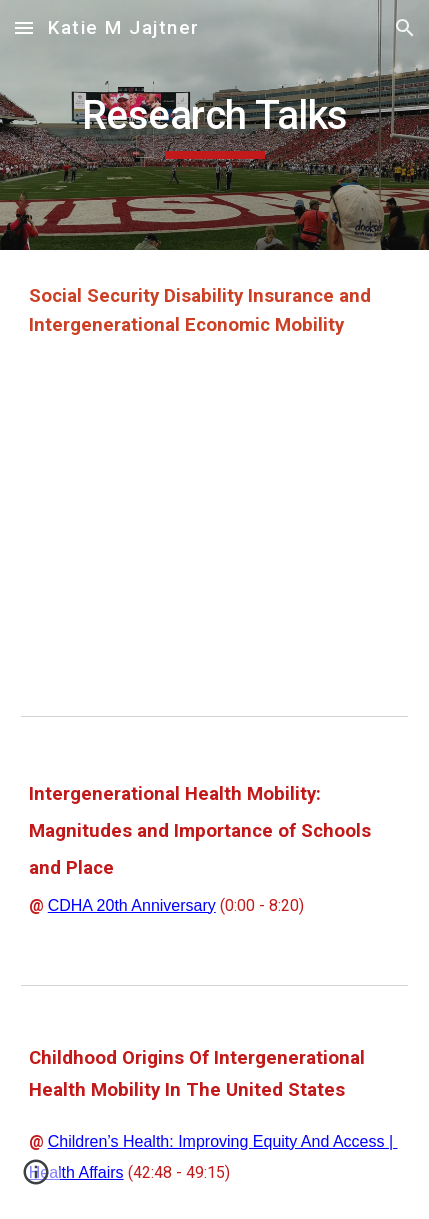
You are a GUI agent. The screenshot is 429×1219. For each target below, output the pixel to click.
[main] (215, 125)
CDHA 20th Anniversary (132, 905)
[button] (24, 27)
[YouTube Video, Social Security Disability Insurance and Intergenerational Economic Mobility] (215, 527)
